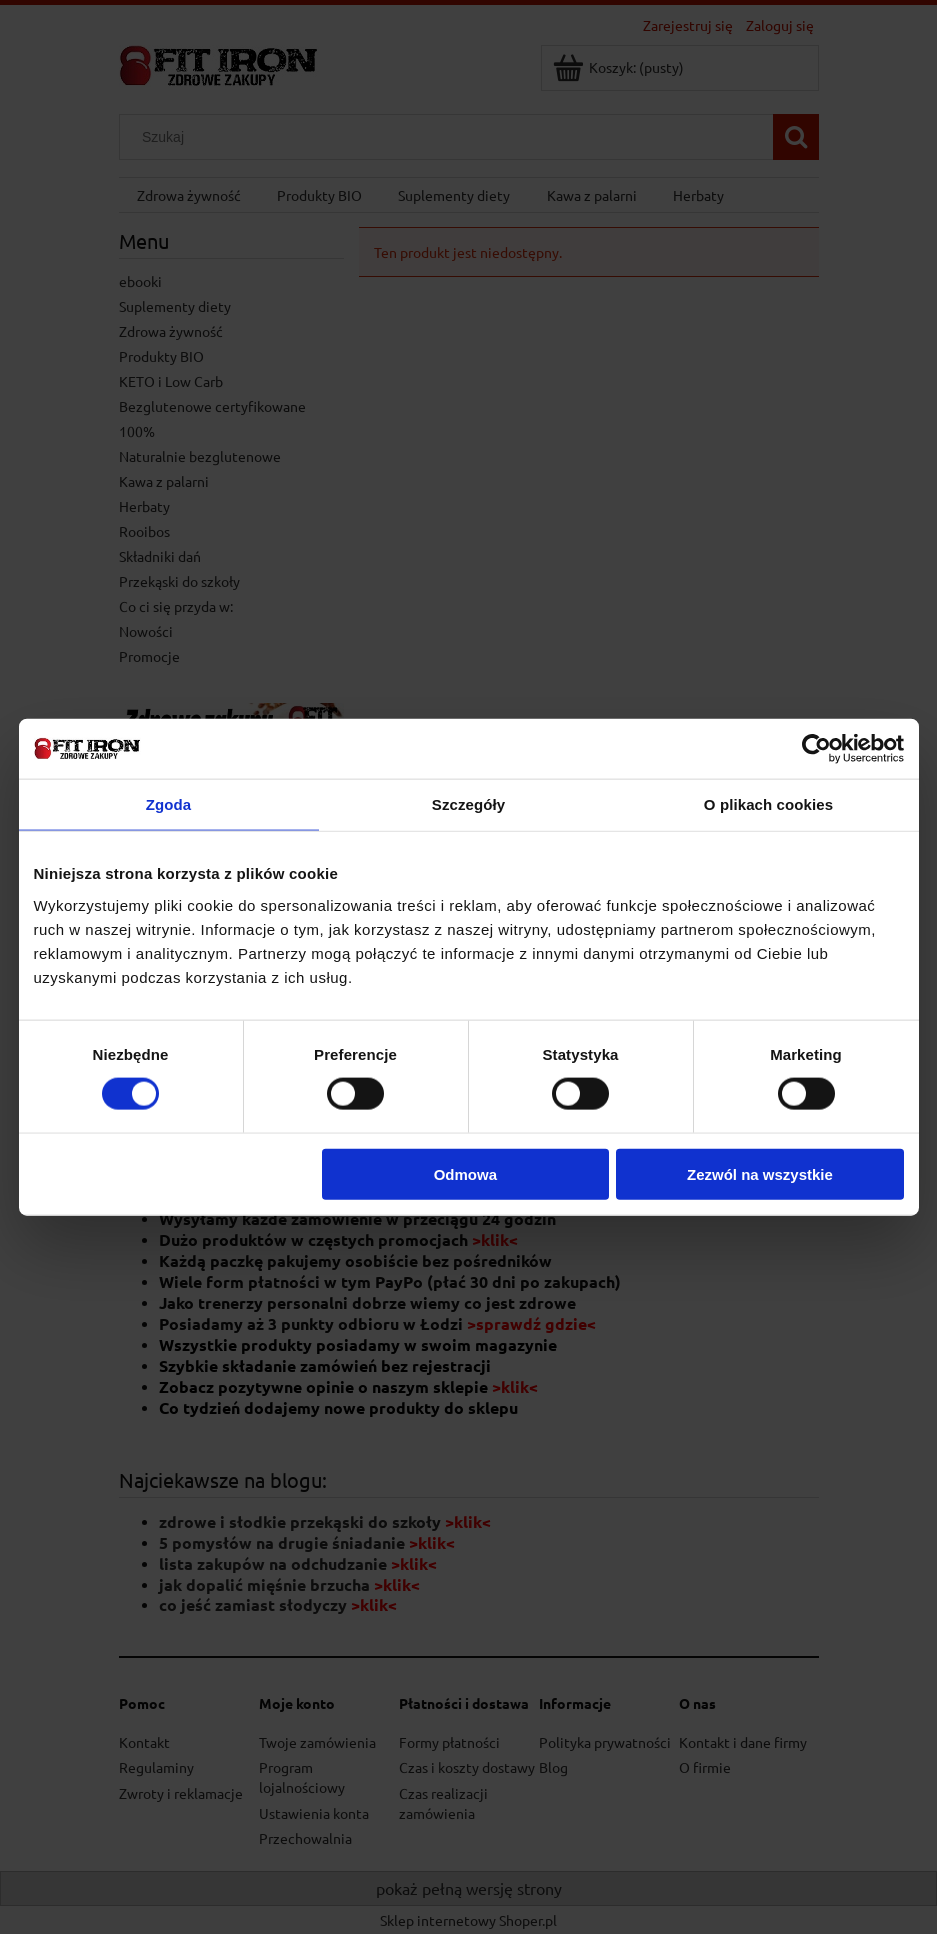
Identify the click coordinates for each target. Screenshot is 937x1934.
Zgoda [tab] (169, 804)
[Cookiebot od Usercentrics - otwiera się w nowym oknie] (816, 749)
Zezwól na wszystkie (760, 1173)
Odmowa (465, 1173)
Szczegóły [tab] (468, 804)
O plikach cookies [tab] (768, 804)
